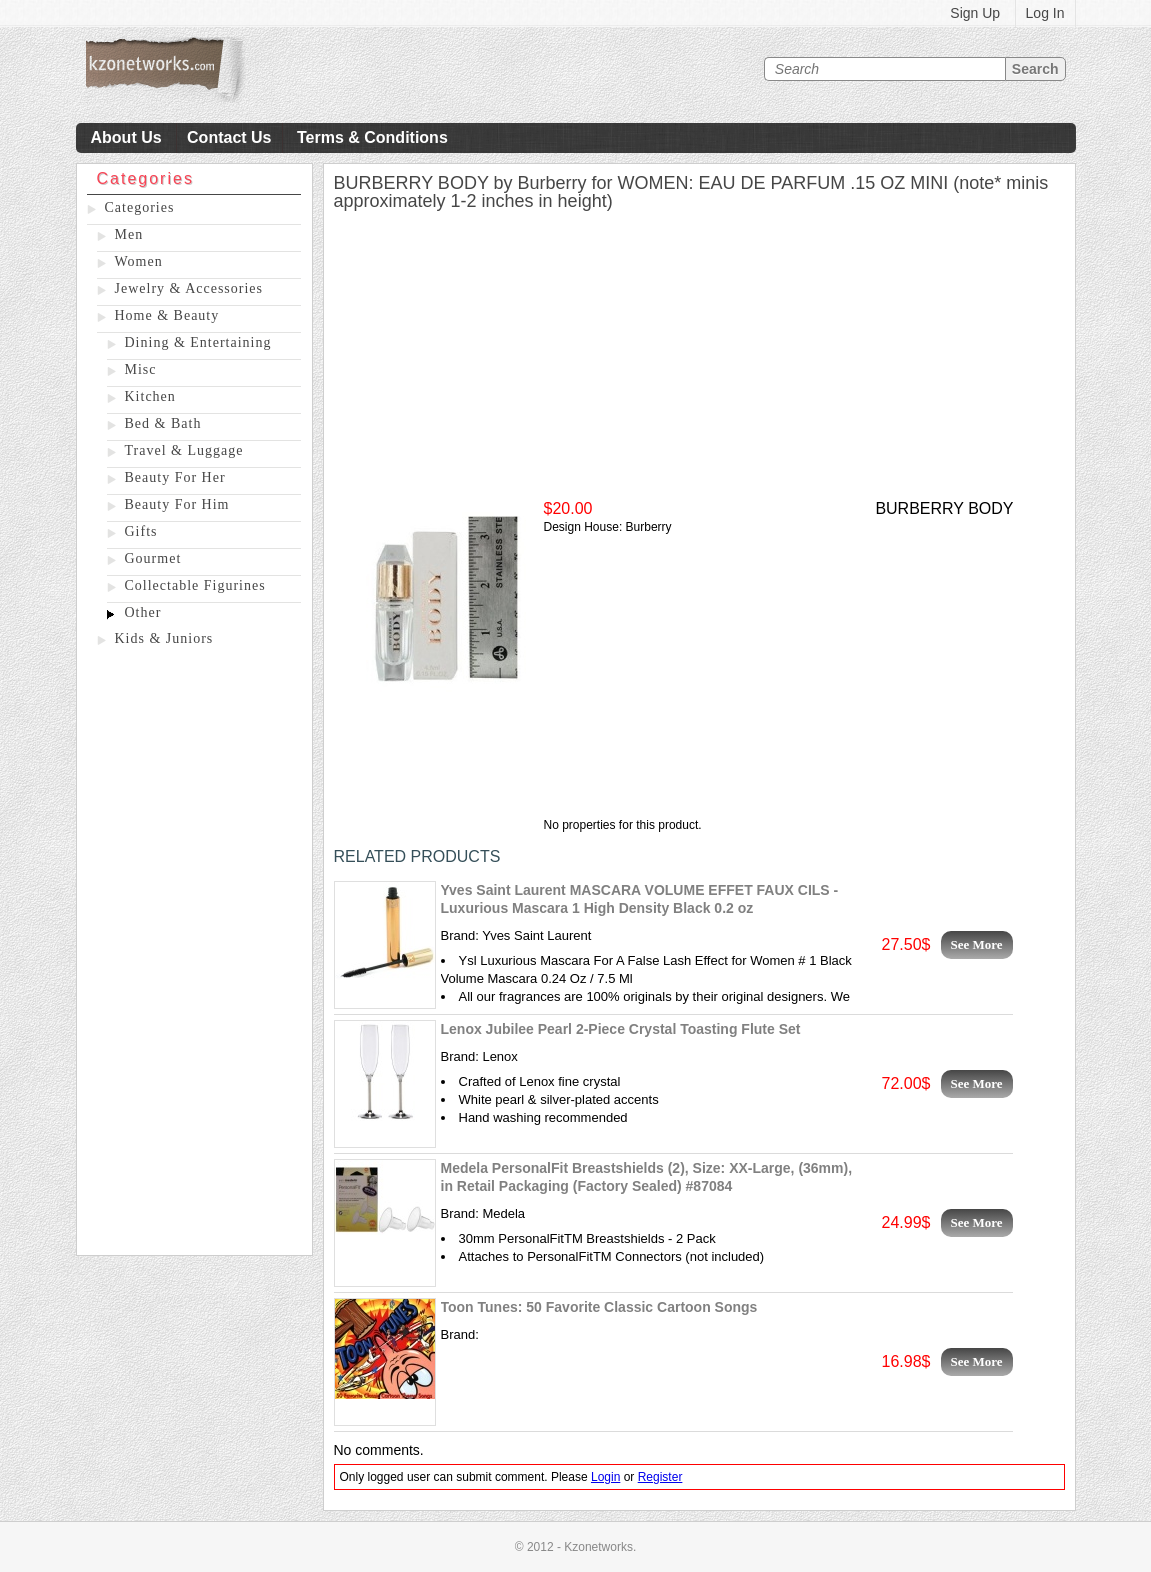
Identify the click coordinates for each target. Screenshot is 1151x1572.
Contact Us (229, 137)
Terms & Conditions (372, 137)
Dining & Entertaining (198, 342)
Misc (141, 369)
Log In (1045, 13)
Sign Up (975, 13)
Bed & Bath (163, 423)
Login (605, 1477)
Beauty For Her (175, 477)
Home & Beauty (167, 315)
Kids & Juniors (164, 638)
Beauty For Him (177, 504)
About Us (126, 137)
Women (139, 261)
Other (143, 612)
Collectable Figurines (195, 585)
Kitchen (150, 396)
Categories (140, 207)
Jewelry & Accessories (189, 288)
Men (129, 234)
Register (660, 1477)
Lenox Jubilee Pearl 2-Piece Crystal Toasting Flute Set (621, 1029)
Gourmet (153, 558)
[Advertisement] (194, 955)
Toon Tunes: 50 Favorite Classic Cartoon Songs (599, 1307)
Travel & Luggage (184, 450)
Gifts (141, 531)
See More (977, 944)
